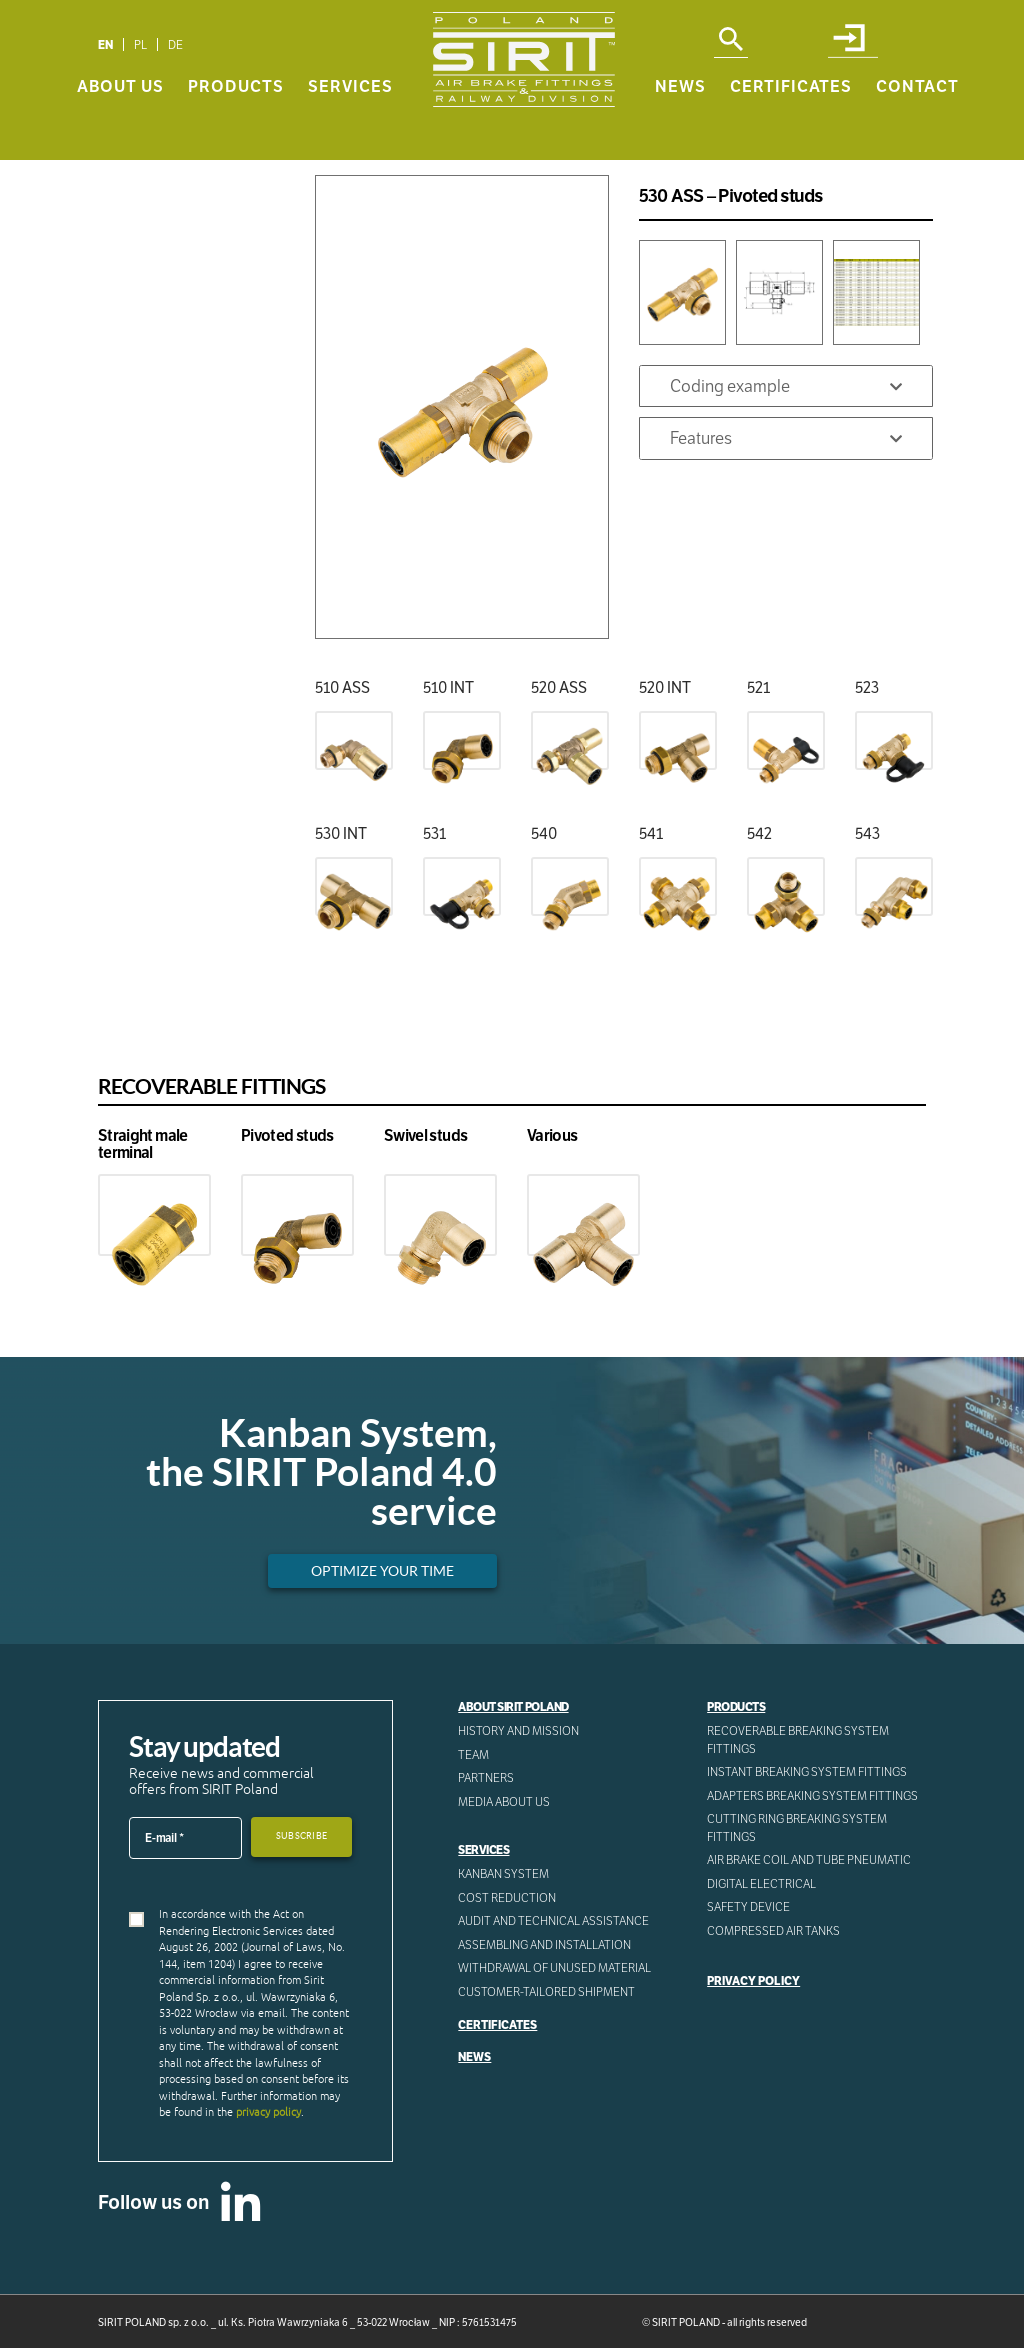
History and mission (518, 1730)
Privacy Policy (753, 1980)
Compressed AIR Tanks (773, 1930)
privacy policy (268, 2112)
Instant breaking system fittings (807, 1771)
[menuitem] (106, 44)
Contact (917, 131)
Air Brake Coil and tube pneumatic (809, 1859)
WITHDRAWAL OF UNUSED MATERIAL (554, 1967)
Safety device (748, 1906)
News (680, 131)
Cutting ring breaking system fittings (797, 1827)
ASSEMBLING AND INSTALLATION (544, 1944)
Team (473, 1754)
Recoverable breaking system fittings (798, 1739)
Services (350, 131)
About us (120, 131)
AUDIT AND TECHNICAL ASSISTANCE (553, 1920)
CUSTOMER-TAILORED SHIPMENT (546, 1991)
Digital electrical (761, 1883)
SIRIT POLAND (686, 2322)
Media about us (504, 1801)
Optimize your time (382, 1571)
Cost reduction (507, 1897)
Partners (486, 1777)
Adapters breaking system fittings (812, 1795)
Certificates (791, 131)
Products (236, 131)
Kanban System (503, 1873)
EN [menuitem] (105, 44)
